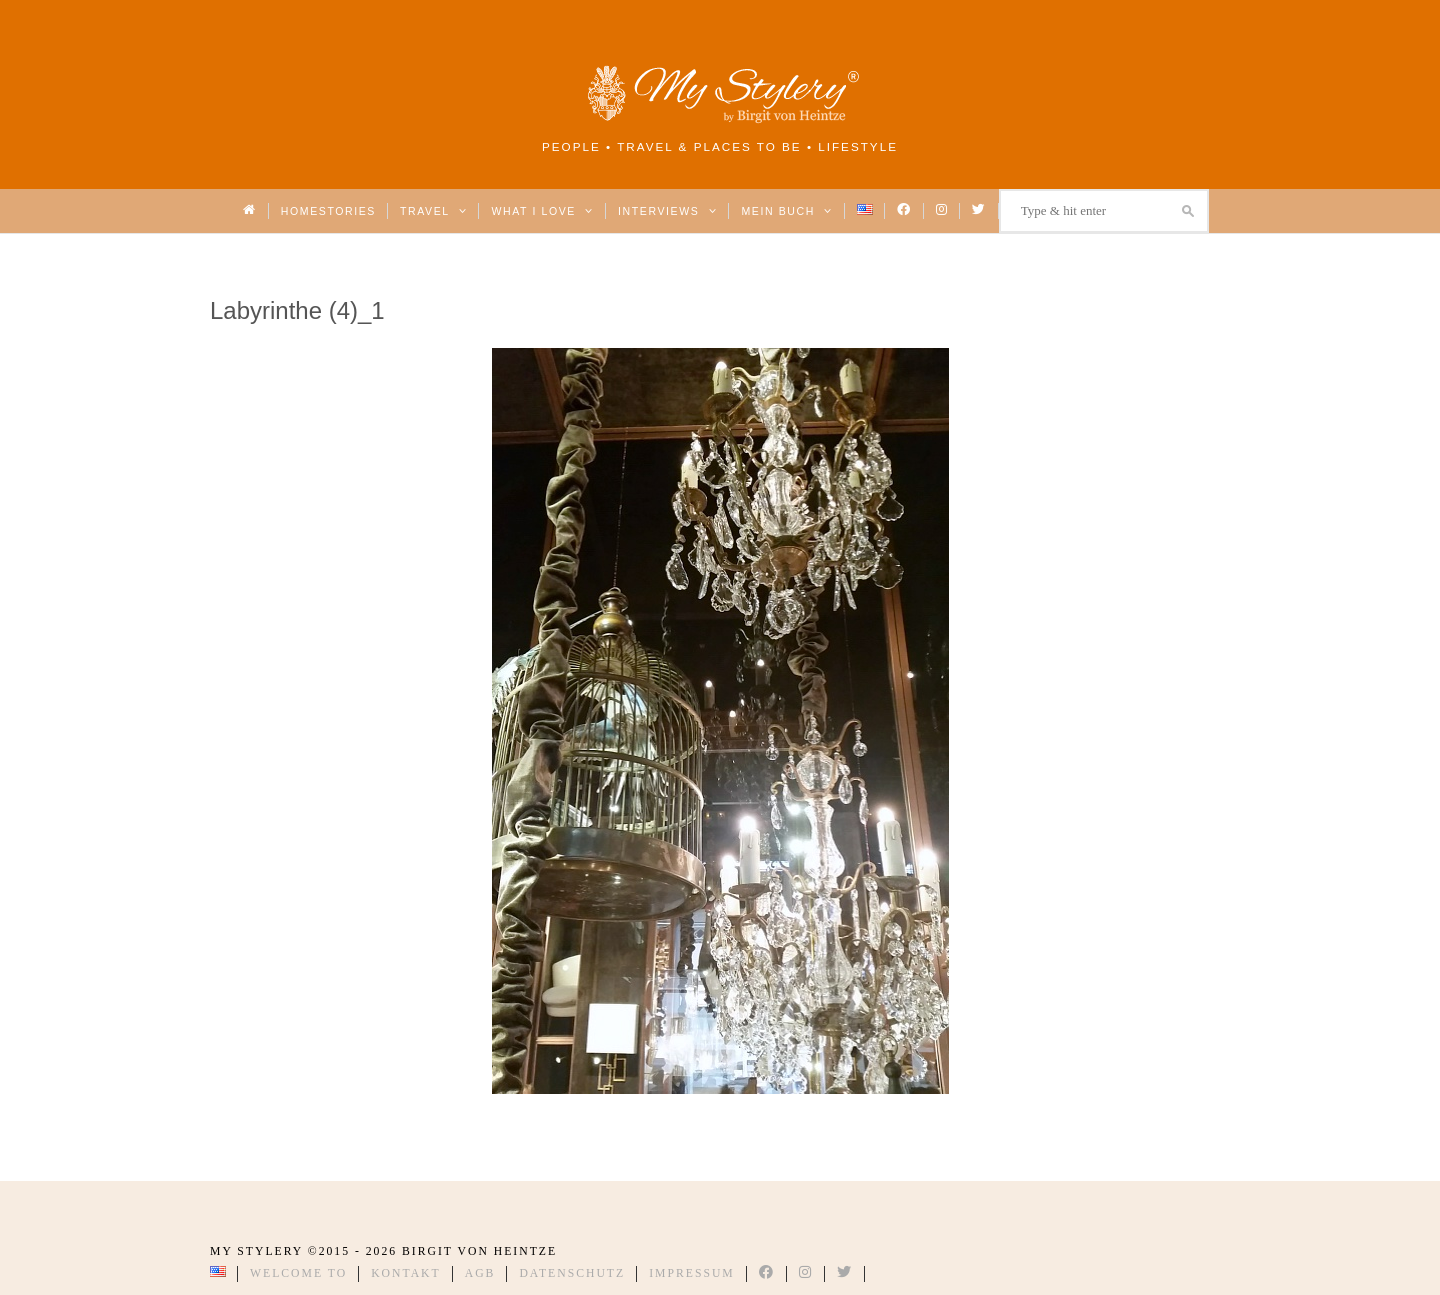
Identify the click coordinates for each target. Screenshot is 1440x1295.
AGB (480, 1273)
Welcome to (298, 1273)
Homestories (328, 211)
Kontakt (406, 1273)
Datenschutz (572, 1273)
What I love (542, 211)
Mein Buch (787, 211)
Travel (433, 211)
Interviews (667, 211)
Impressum (692, 1273)
